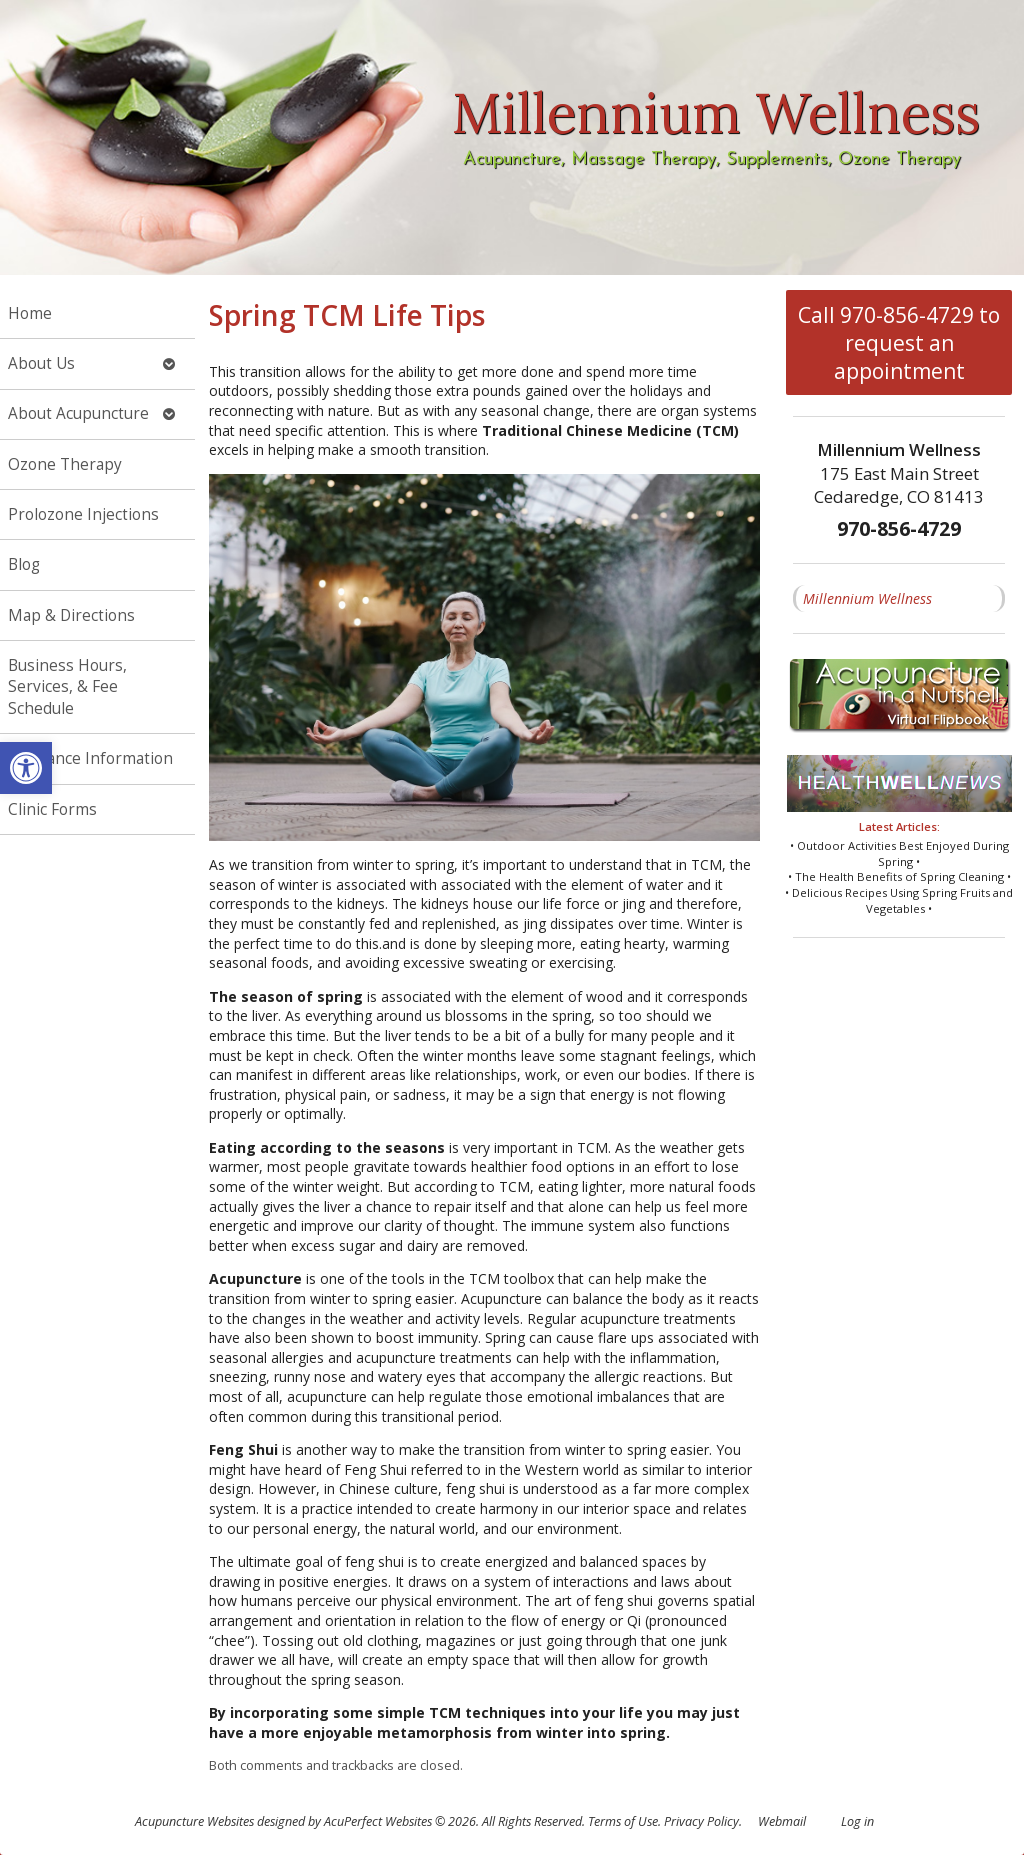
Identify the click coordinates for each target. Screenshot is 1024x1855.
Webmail (782, 1821)
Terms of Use (623, 1821)
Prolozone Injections (83, 514)
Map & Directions (71, 615)
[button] (26, 768)
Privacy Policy (701, 1821)
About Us (41, 363)
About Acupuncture (78, 413)
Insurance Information (90, 758)
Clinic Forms (52, 809)
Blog (24, 564)
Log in (857, 1821)
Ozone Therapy (65, 464)
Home (30, 313)
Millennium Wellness (867, 598)
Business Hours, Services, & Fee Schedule (67, 687)
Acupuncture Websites (194, 1821)
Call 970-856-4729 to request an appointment (899, 343)
